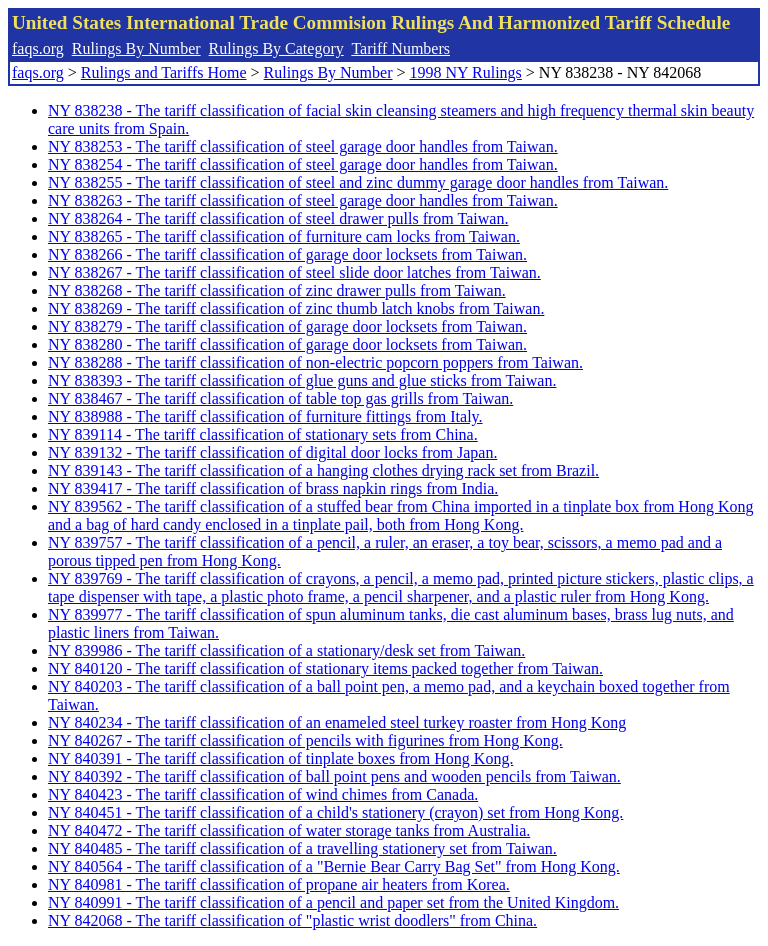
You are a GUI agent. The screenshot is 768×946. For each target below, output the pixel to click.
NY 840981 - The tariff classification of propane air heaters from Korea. (279, 884)
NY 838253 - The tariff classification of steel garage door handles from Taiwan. (303, 146)
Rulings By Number (136, 48)
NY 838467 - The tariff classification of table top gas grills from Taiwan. (280, 398)
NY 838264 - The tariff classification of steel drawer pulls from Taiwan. (278, 218)
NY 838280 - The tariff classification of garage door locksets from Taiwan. (287, 344)
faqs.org (38, 48)
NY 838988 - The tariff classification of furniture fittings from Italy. (265, 416)
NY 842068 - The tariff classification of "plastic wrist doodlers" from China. (292, 920)
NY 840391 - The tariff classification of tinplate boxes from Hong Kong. (280, 758)
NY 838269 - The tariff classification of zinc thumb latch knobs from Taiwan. (296, 308)
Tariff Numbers (400, 48)
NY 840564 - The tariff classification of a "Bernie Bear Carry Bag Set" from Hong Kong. (334, 866)
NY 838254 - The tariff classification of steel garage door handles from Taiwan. (303, 164)
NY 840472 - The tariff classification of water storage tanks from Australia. (289, 830)
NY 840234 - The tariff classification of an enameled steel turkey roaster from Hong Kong (337, 722)
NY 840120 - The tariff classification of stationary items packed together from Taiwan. (325, 668)
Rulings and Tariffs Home (164, 72)
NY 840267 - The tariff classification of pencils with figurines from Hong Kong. (305, 740)
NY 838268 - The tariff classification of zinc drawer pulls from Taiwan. (277, 290)
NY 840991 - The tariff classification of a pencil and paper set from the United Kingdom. (333, 902)
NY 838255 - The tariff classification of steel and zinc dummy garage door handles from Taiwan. (358, 182)
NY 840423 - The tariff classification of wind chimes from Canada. (263, 794)
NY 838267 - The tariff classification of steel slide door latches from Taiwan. (294, 272)
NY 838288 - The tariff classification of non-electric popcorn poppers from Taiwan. (315, 362)
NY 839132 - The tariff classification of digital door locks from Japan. (272, 452)
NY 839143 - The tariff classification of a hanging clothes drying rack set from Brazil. (323, 470)
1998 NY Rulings (466, 72)
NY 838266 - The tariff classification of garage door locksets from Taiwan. (287, 254)
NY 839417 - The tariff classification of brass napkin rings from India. (273, 488)
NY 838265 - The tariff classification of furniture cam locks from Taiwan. (284, 236)
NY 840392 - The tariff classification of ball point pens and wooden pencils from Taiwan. (334, 776)
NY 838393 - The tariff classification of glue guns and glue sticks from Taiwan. (302, 380)
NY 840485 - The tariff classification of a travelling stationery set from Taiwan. (302, 848)
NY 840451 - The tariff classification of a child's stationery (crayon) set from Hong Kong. (335, 812)
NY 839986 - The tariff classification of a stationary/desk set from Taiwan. (286, 650)
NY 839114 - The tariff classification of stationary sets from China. (263, 434)
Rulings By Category (276, 48)
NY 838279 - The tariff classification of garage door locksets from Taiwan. (287, 326)
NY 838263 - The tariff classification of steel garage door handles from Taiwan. (303, 200)
